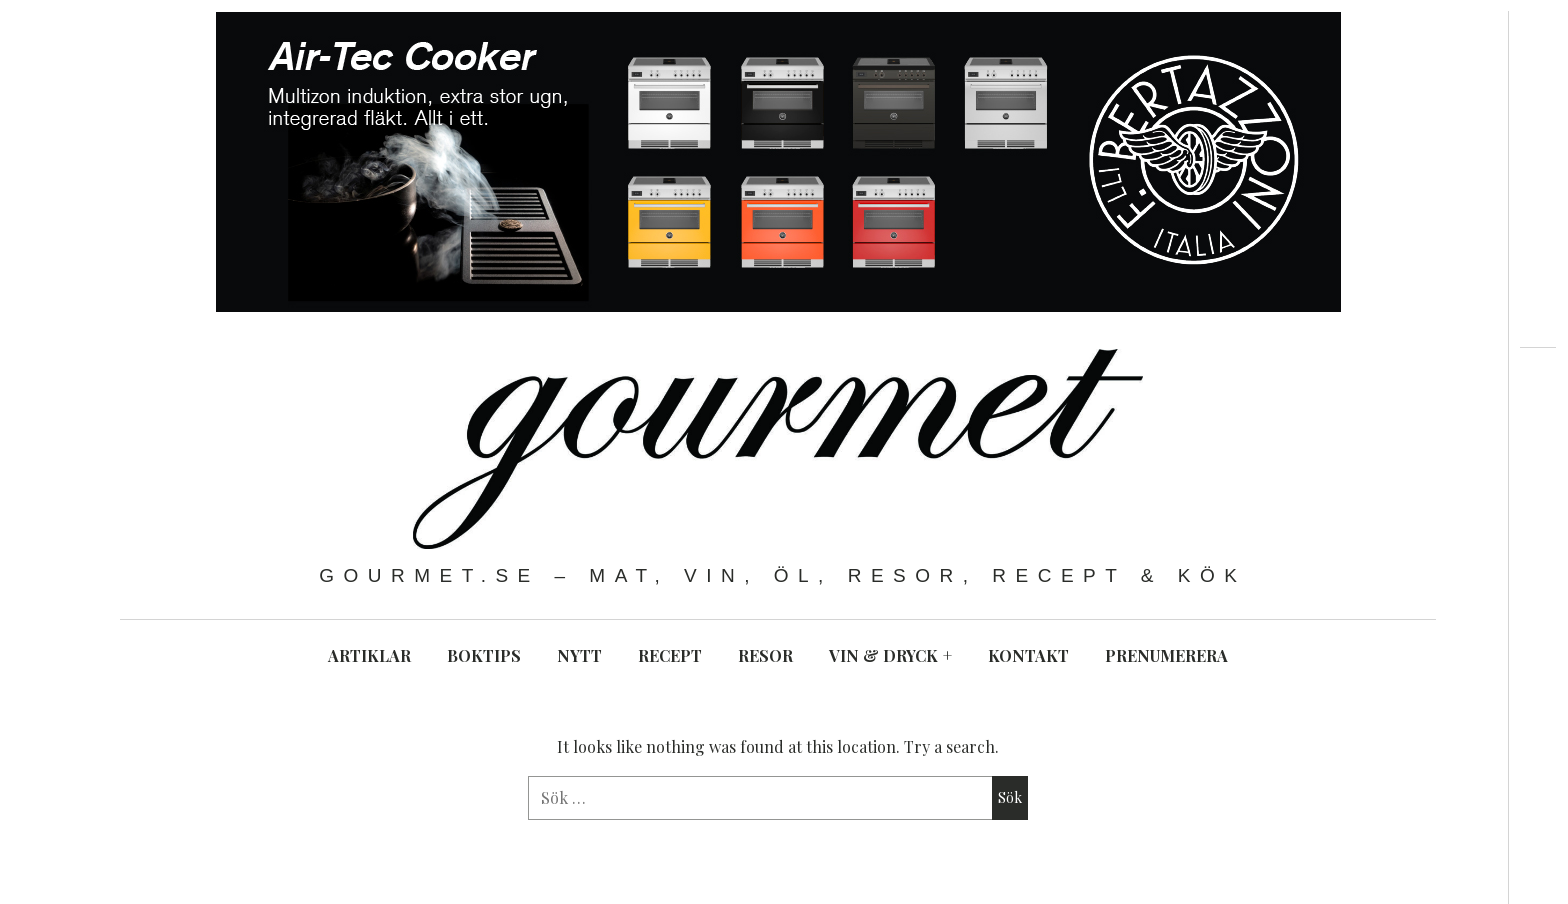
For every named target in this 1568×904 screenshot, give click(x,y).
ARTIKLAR (369, 655)
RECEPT (670, 655)
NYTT (579, 655)
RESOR (765, 655)
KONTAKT (1028, 655)
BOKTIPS (484, 655)
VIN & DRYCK (890, 655)
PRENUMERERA (1166, 655)
